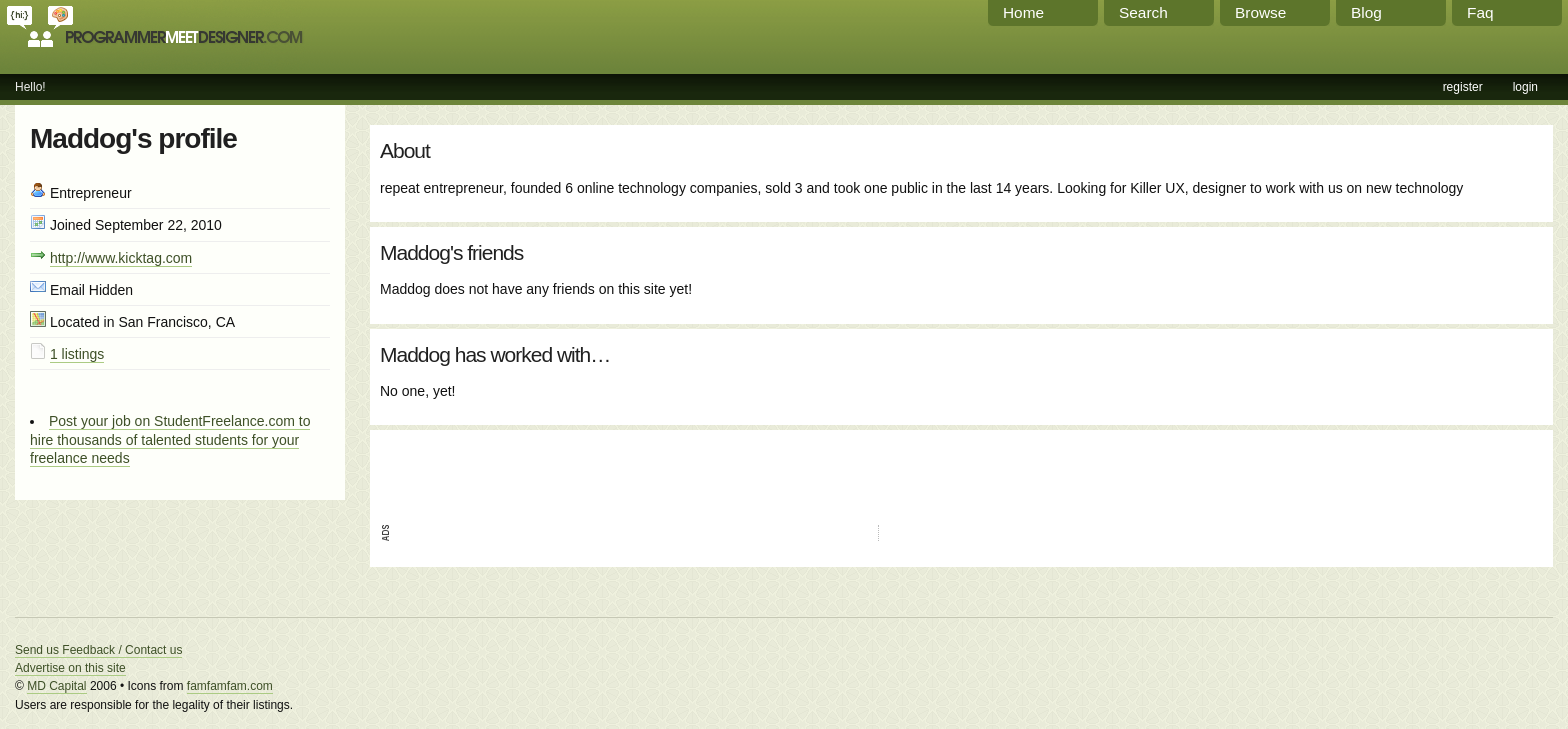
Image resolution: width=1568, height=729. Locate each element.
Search (1143, 12)
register (1463, 87)
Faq (1480, 12)
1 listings (77, 354)
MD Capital (56, 686)
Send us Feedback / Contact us (98, 650)
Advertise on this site (70, 668)
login (1525, 87)
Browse (1260, 12)
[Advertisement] (614, 470)
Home (1023, 12)
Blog (1366, 12)
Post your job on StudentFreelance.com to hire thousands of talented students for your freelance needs (170, 439)
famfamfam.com (230, 686)
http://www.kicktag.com (121, 258)
